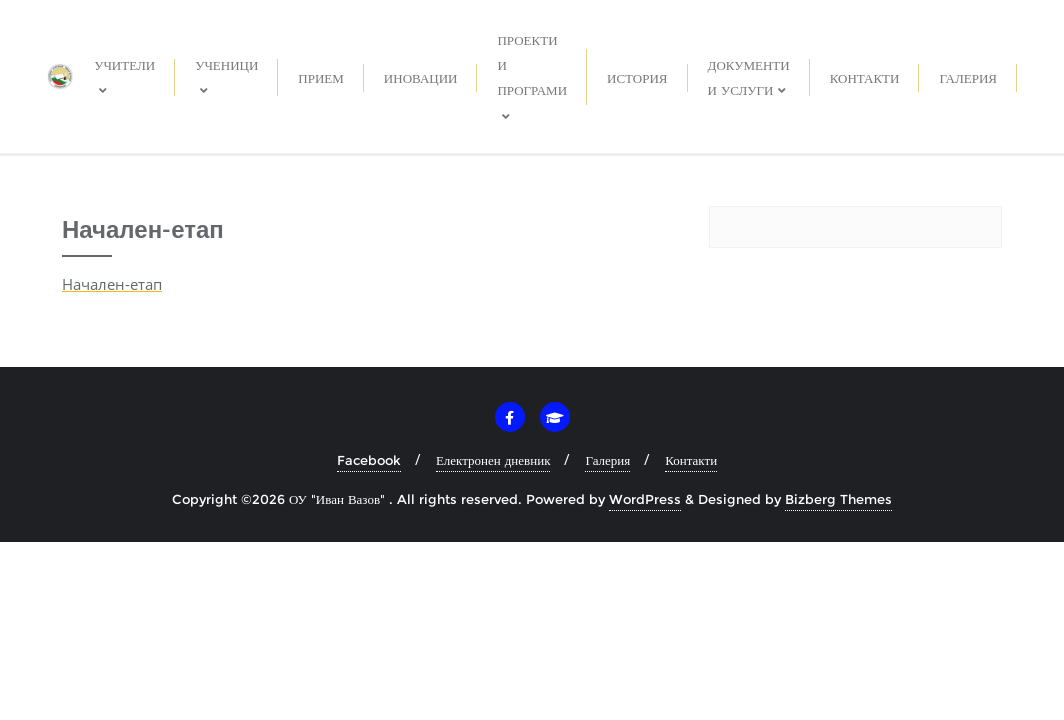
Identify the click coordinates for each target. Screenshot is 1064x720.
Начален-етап (112, 284)
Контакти (691, 460)
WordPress (645, 499)
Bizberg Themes (838, 499)
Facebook (369, 460)
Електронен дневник (493, 460)
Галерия (607, 460)
